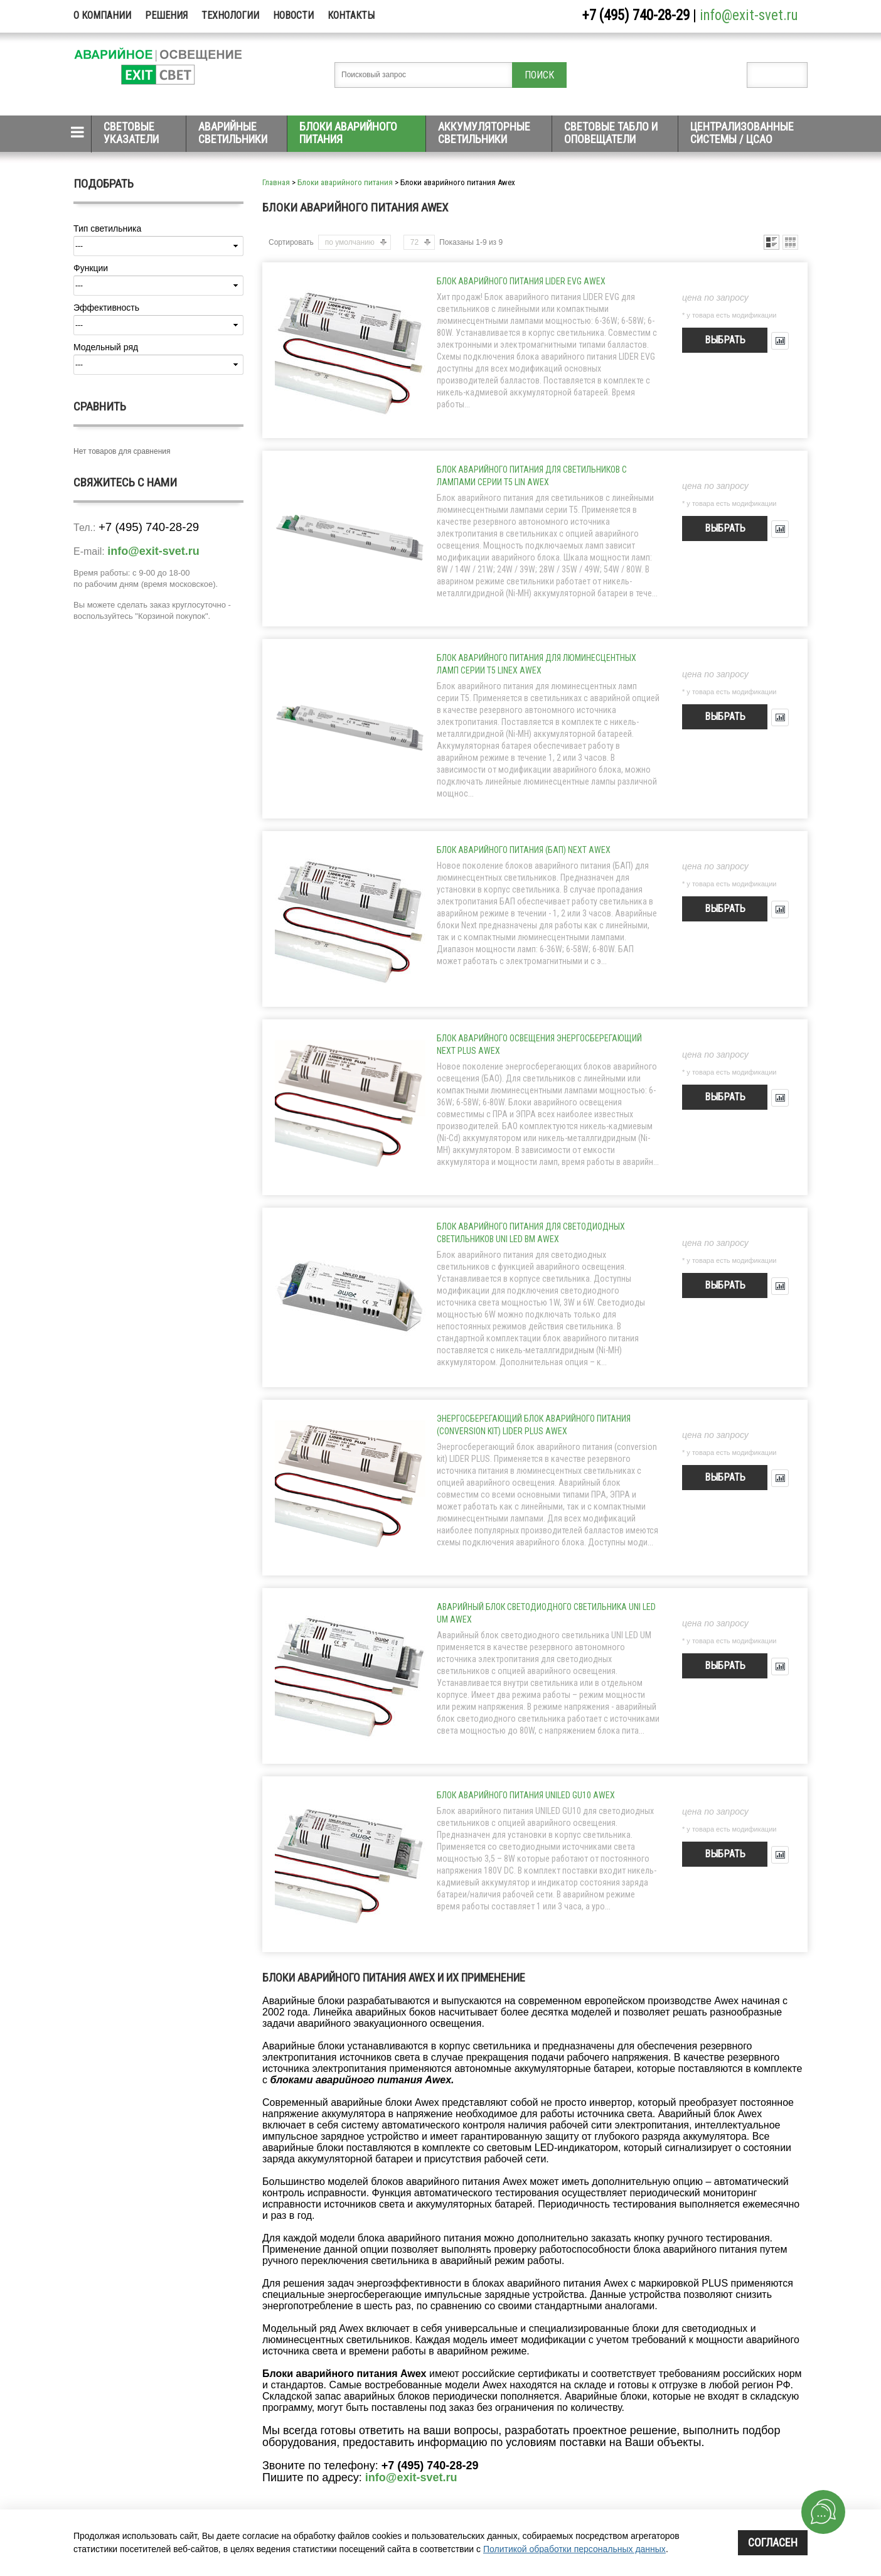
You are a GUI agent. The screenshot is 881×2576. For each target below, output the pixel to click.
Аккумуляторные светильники (484, 133)
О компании (102, 15)
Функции (90, 268)
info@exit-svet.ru (749, 15)
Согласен (773, 2542)
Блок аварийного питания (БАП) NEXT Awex (524, 850)
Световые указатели (131, 133)
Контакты (351, 15)
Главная (276, 182)
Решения (166, 15)
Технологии (230, 15)
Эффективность (106, 308)
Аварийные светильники (232, 133)
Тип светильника (107, 228)
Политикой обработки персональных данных (574, 2549)
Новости (293, 15)
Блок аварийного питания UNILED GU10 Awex (526, 1795)
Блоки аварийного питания (348, 133)
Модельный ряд (105, 347)
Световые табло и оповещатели (611, 133)
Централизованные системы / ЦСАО (742, 133)
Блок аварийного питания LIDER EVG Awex (521, 281)
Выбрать (725, 340)
